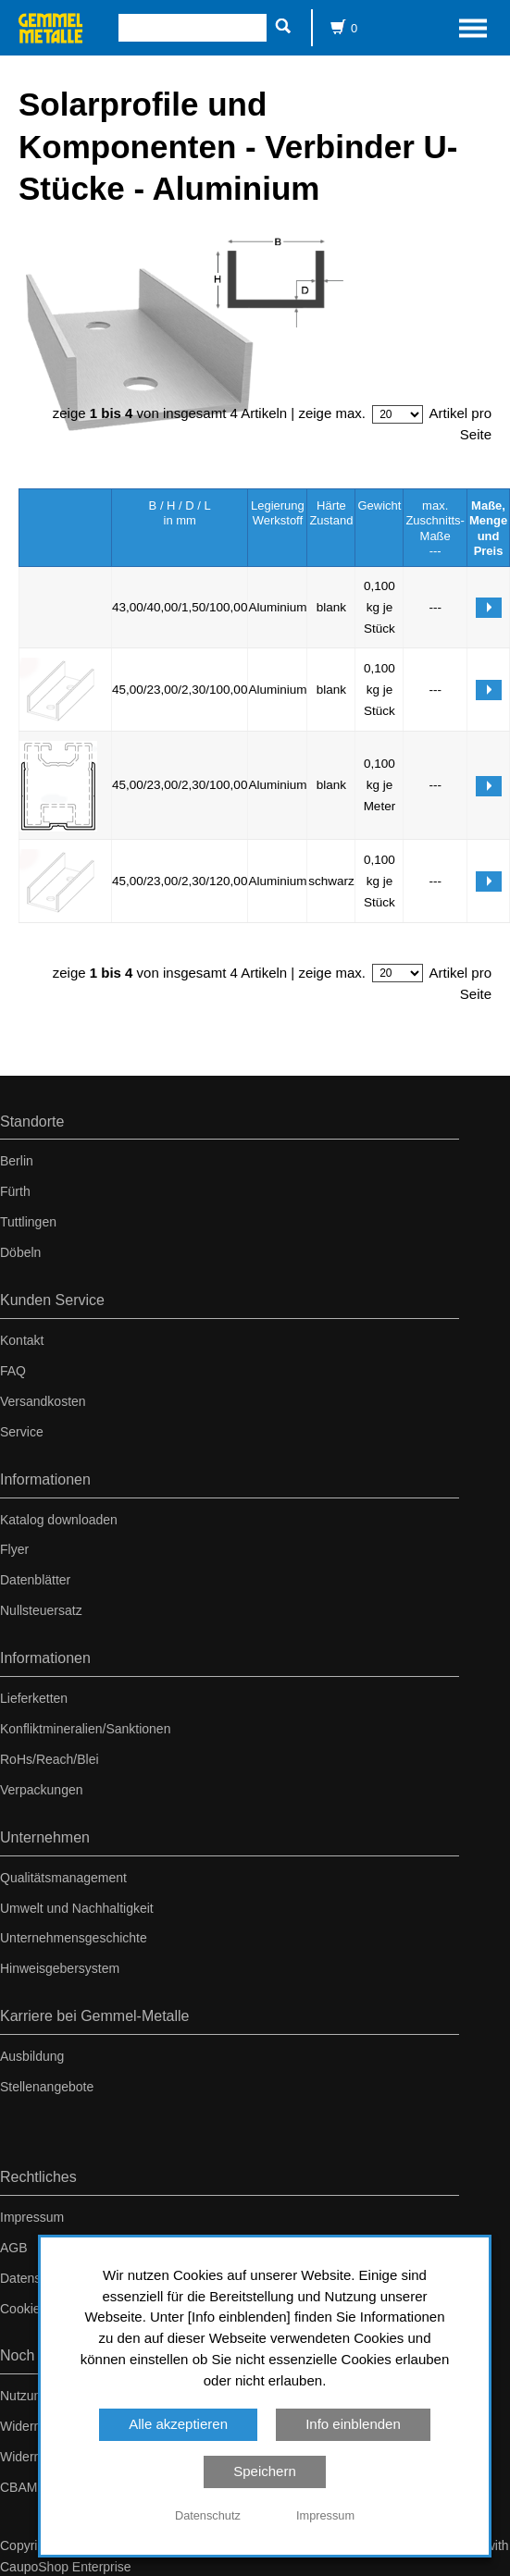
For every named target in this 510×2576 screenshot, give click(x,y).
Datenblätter (35, 1579)
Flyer (14, 1549)
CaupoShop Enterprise (65, 2566)
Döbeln (20, 1252)
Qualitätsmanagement (63, 1877)
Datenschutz (36, 2278)
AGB (14, 2247)
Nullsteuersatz (41, 1610)
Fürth (15, 1191)
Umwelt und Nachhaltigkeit (77, 1908)
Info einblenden (353, 2424)
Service (22, 1431)
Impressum (32, 2217)
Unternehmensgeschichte (73, 1937)
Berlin (16, 1160)
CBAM (18, 2487)
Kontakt (22, 1340)
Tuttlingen (28, 1221)
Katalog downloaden (59, 1519)
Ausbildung (32, 2056)
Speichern (264, 2471)
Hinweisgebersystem (59, 1968)
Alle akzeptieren (178, 2424)
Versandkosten (43, 1401)
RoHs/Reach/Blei (49, 1759)
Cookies (23, 2308)
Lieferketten (34, 1698)
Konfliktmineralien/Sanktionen (85, 1728)
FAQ (13, 1370)
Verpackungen (41, 1789)
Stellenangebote (46, 2086)
